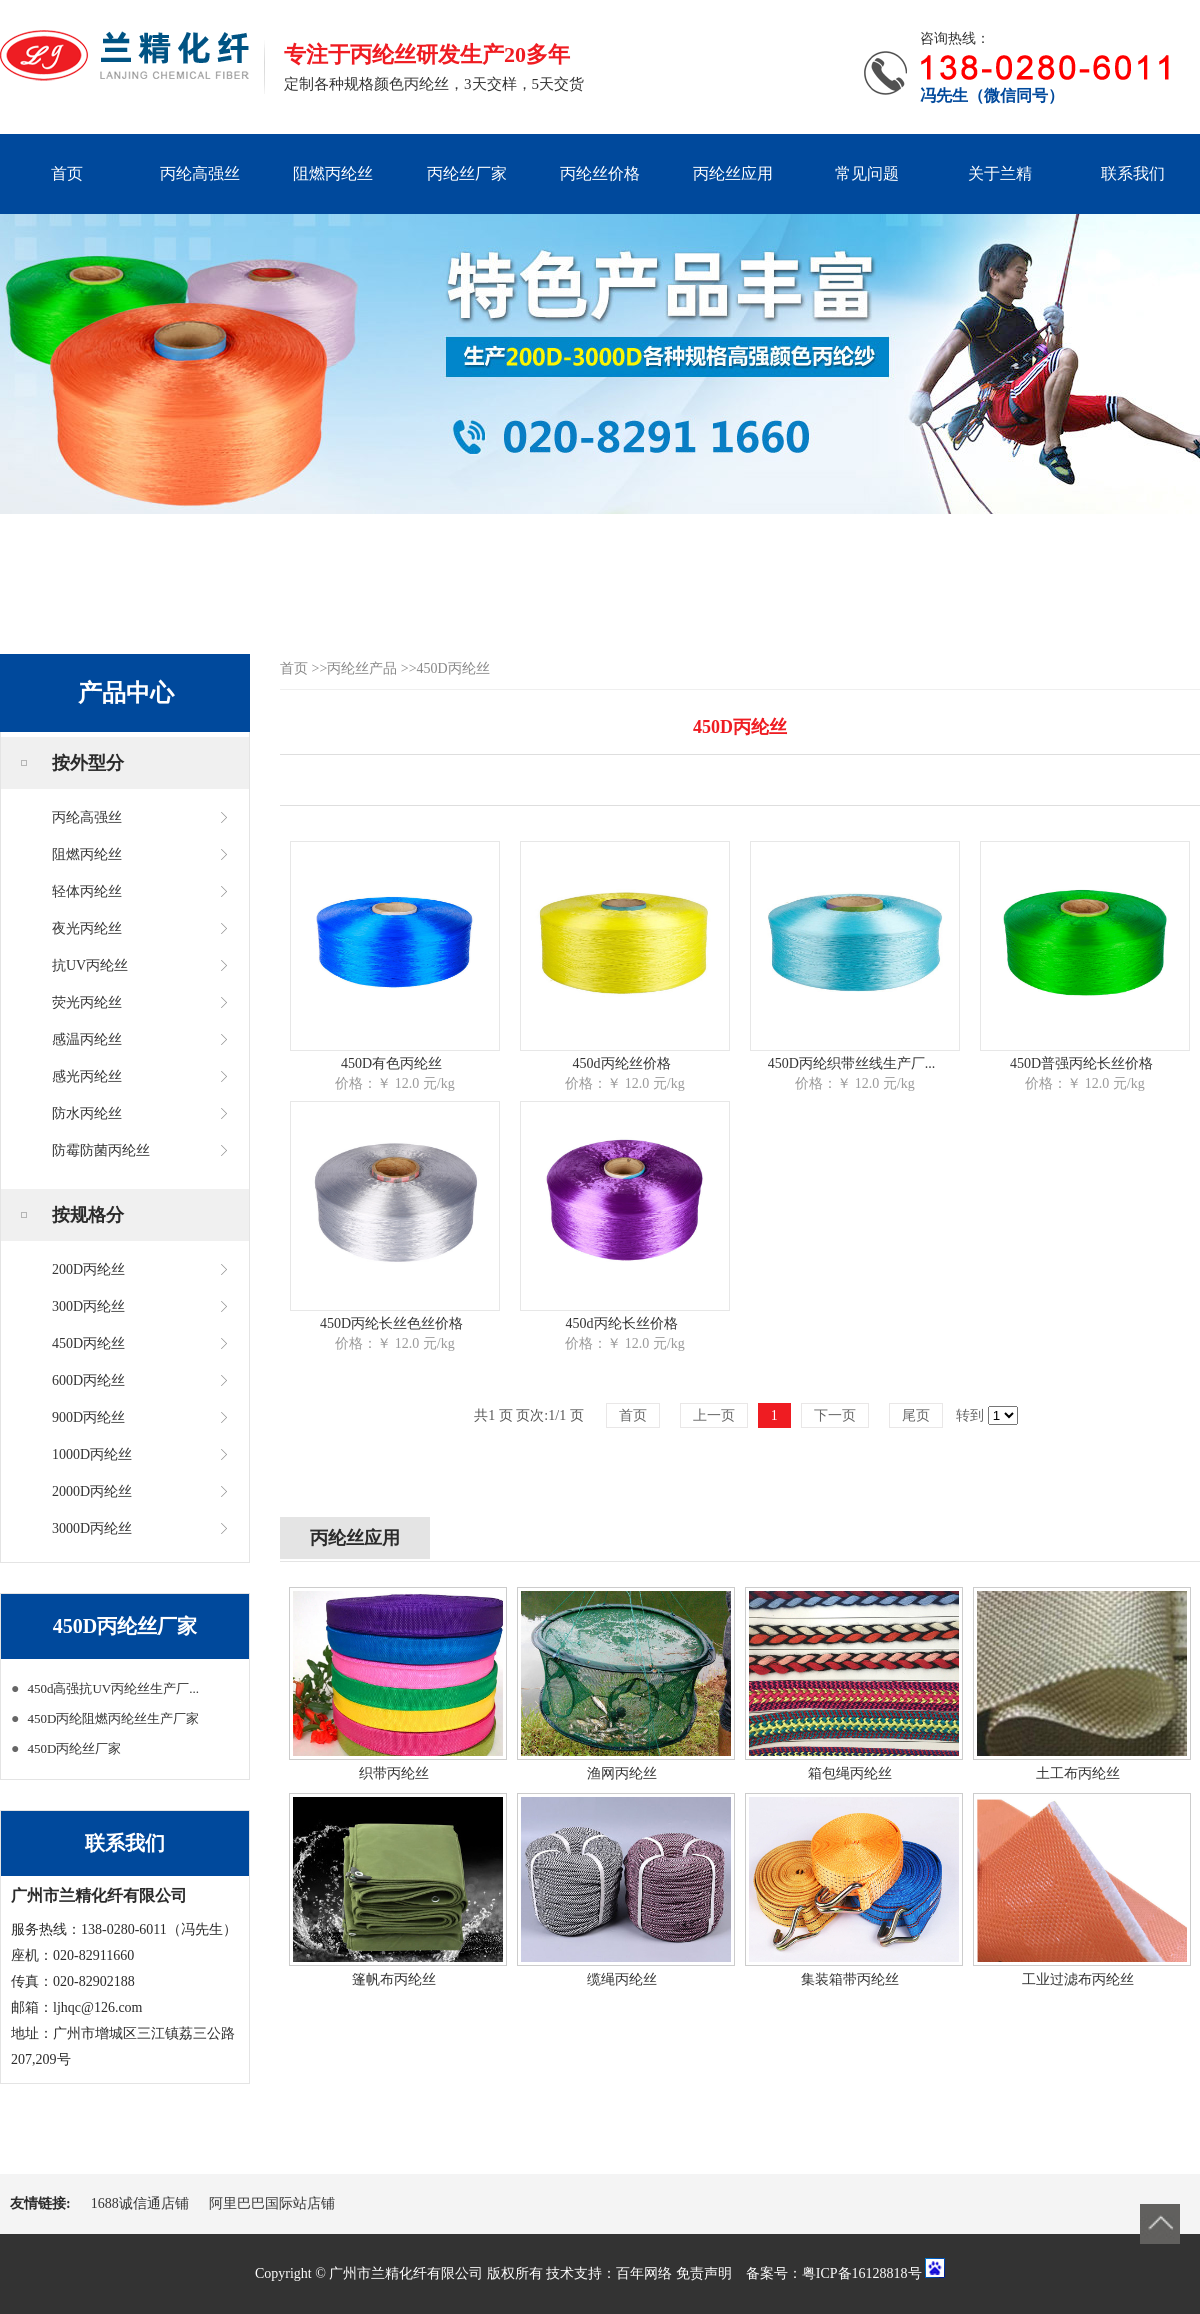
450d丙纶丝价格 (622, 1063)
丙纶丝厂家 (467, 173)
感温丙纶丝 (87, 1039)
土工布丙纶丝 (1078, 1773)
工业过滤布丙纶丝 (1078, 1979)
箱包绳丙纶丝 (850, 1773)
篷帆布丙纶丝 (394, 1979)
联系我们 (1133, 173)
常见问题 (867, 173)
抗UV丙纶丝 (90, 965)
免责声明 (704, 2273)
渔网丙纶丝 (622, 1773)
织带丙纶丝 (394, 1773)
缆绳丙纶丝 (622, 1979)
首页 (67, 173)
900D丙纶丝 (88, 1417)
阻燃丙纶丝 (333, 173)
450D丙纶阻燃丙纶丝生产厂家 (113, 1718)
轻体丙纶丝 (87, 891)
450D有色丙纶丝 (391, 1063)
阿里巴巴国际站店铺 (272, 2203)
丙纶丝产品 (362, 668)
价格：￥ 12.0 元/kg (394, 1083)
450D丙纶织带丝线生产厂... (852, 1063)
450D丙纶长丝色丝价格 (391, 1323)
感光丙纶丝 (87, 1076)
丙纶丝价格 (600, 173)
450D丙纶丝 (88, 1343)
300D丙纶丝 (88, 1306)
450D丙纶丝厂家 (74, 1748)
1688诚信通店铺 (140, 2203)
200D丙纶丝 (88, 1269)
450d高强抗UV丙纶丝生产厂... (113, 1688)
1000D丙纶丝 (92, 1454)
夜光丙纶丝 (87, 928)
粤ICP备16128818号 (862, 2273)
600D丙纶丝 (88, 1380)
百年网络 (644, 2273)
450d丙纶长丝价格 (622, 1323)
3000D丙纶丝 (92, 1528)
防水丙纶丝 (87, 1113)
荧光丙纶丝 (87, 1002)
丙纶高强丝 (200, 173)
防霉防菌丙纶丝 (101, 1150)
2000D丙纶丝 (92, 1491)
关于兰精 (1000, 173)
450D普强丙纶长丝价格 (1081, 1063)
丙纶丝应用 (733, 173)
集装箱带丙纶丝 (850, 1979)
